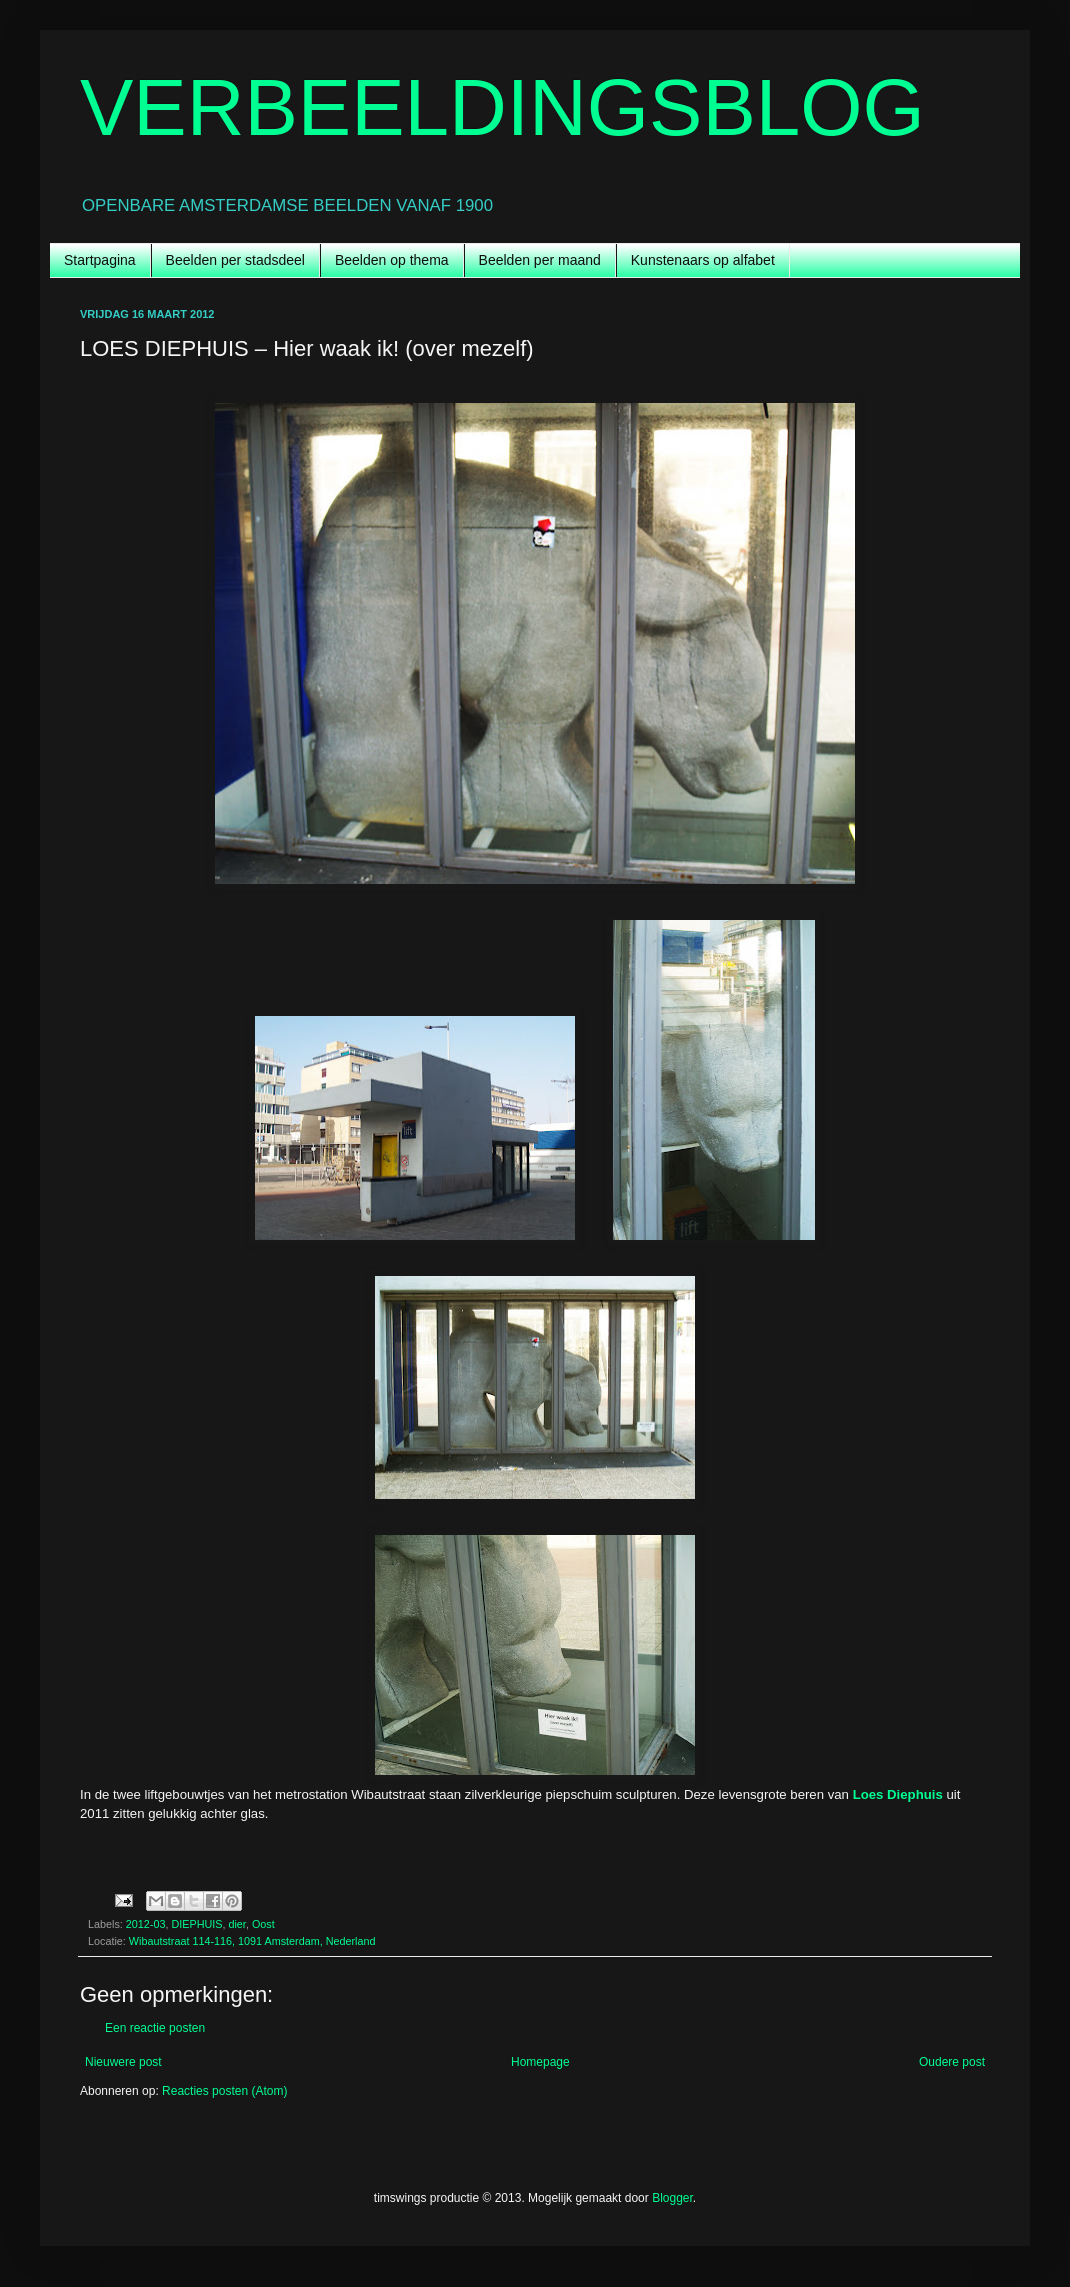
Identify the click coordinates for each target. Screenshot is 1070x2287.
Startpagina (100, 260)
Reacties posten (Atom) (224, 2091)
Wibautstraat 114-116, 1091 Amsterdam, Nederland (252, 1941)
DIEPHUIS (196, 1924)
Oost (263, 1924)
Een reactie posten (155, 2028)
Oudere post (952, 2062)
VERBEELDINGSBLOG (502, 107)
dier (236, 1924)
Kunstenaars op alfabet (703, 260)
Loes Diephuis (898, 1794)
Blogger (672, 2198)
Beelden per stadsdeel (235, 260)
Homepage (540, 2062)
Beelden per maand (540, 260)
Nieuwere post (123, 2062)
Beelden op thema (392, 260)
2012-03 (146, 1924)
